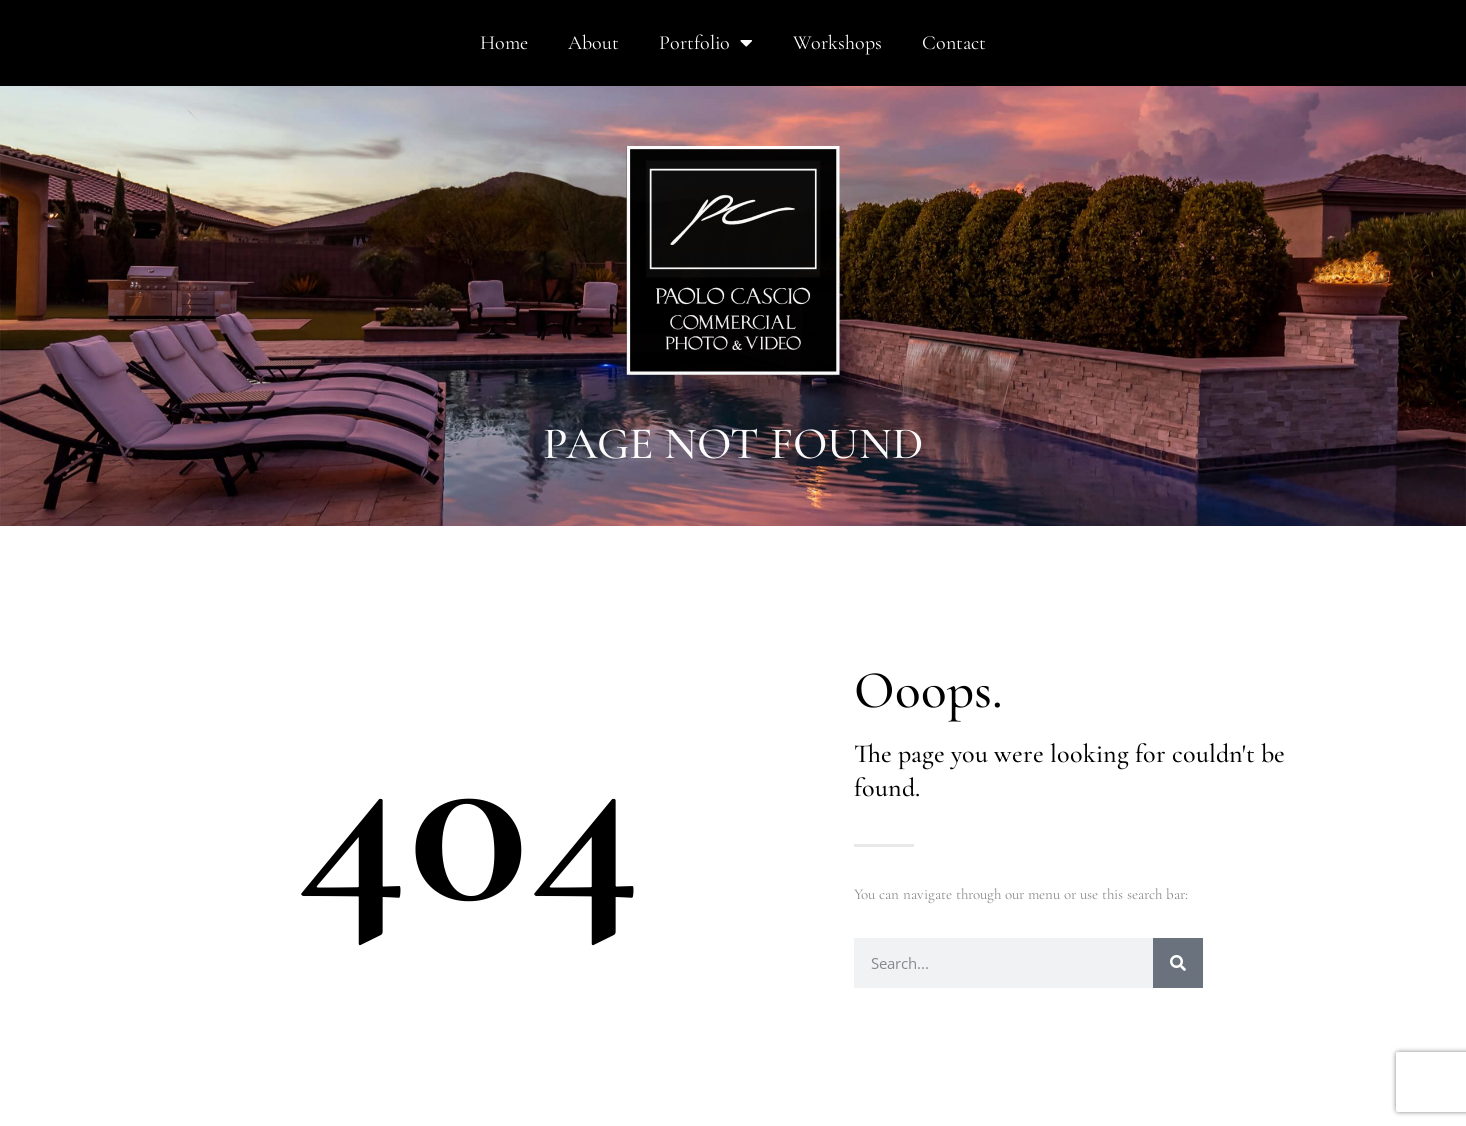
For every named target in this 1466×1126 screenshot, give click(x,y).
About (593, 43)
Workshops (837, 43)
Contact (954, 43)
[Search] (1178, 963)
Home (504, 43)
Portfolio (706, 43)
